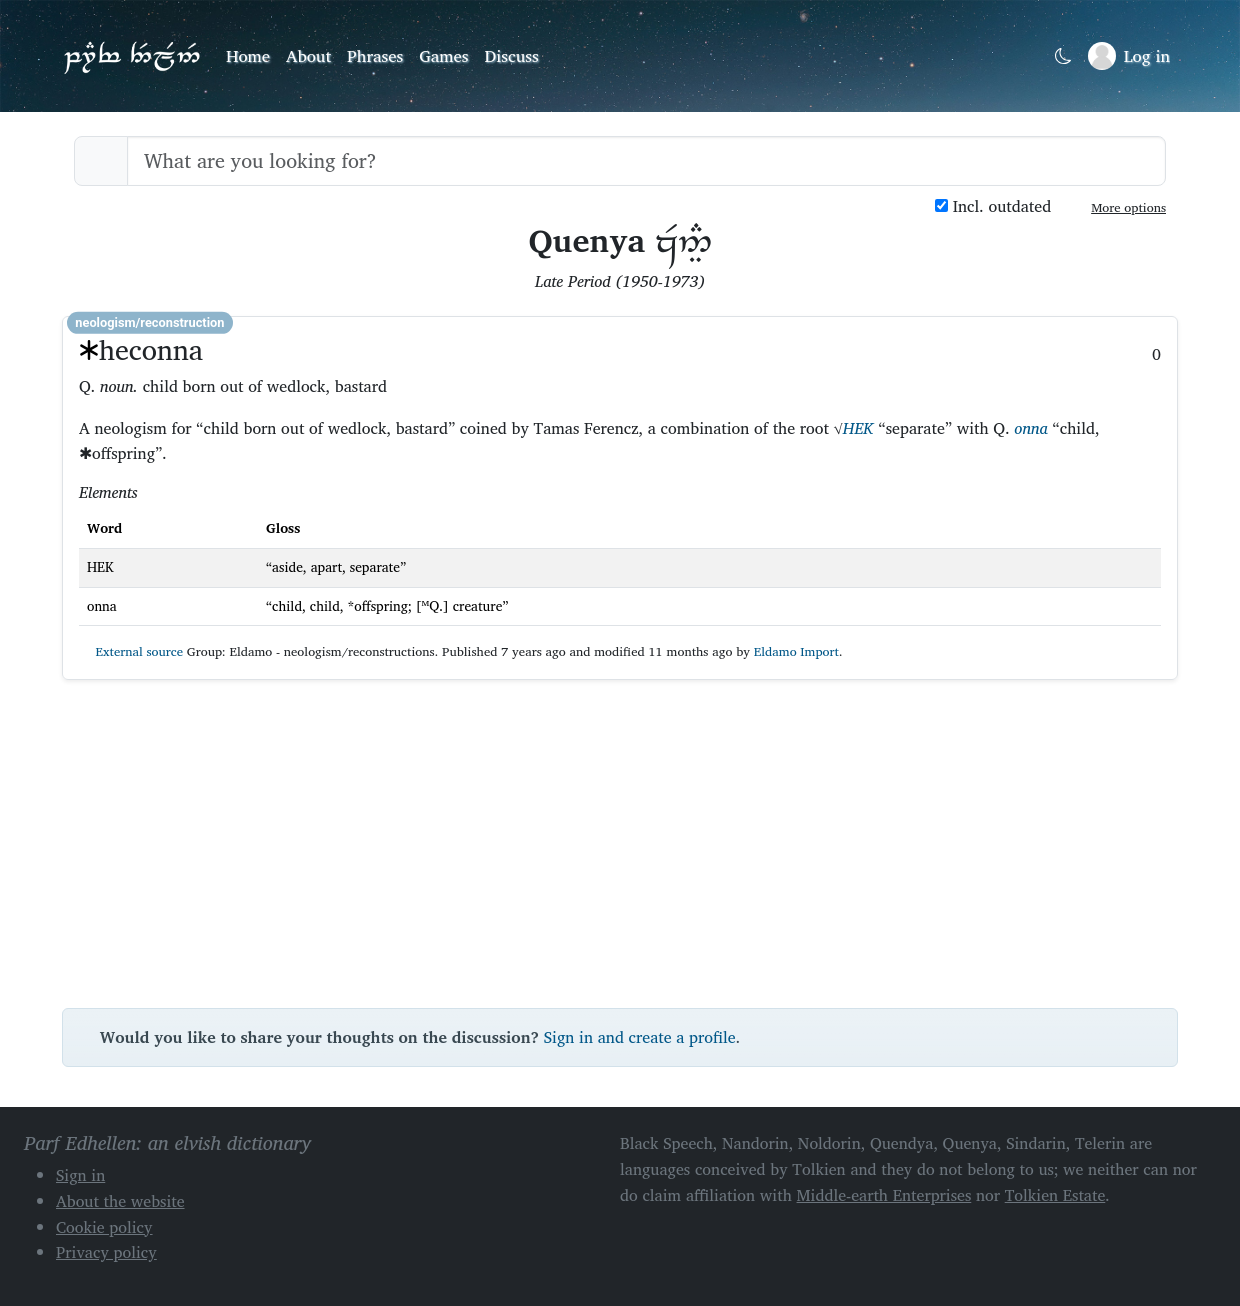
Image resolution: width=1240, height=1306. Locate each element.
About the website (120, 1201)
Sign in (80, 1175)
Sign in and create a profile (640, 1037)
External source (131, 651)
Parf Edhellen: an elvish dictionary (132, 56)
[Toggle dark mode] (1063, 56)
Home (248, 55)
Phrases (375, 55)
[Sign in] (1129, 56)
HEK (858, 428)
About (308, 55)
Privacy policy (106, 1252)
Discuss (512, 55)
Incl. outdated (993, 206)
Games (443, 55)
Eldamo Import (796, 651)
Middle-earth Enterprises (884, 1195)
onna (1030, 428)
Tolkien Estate (1055, 1195)
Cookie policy (104, 1227)
